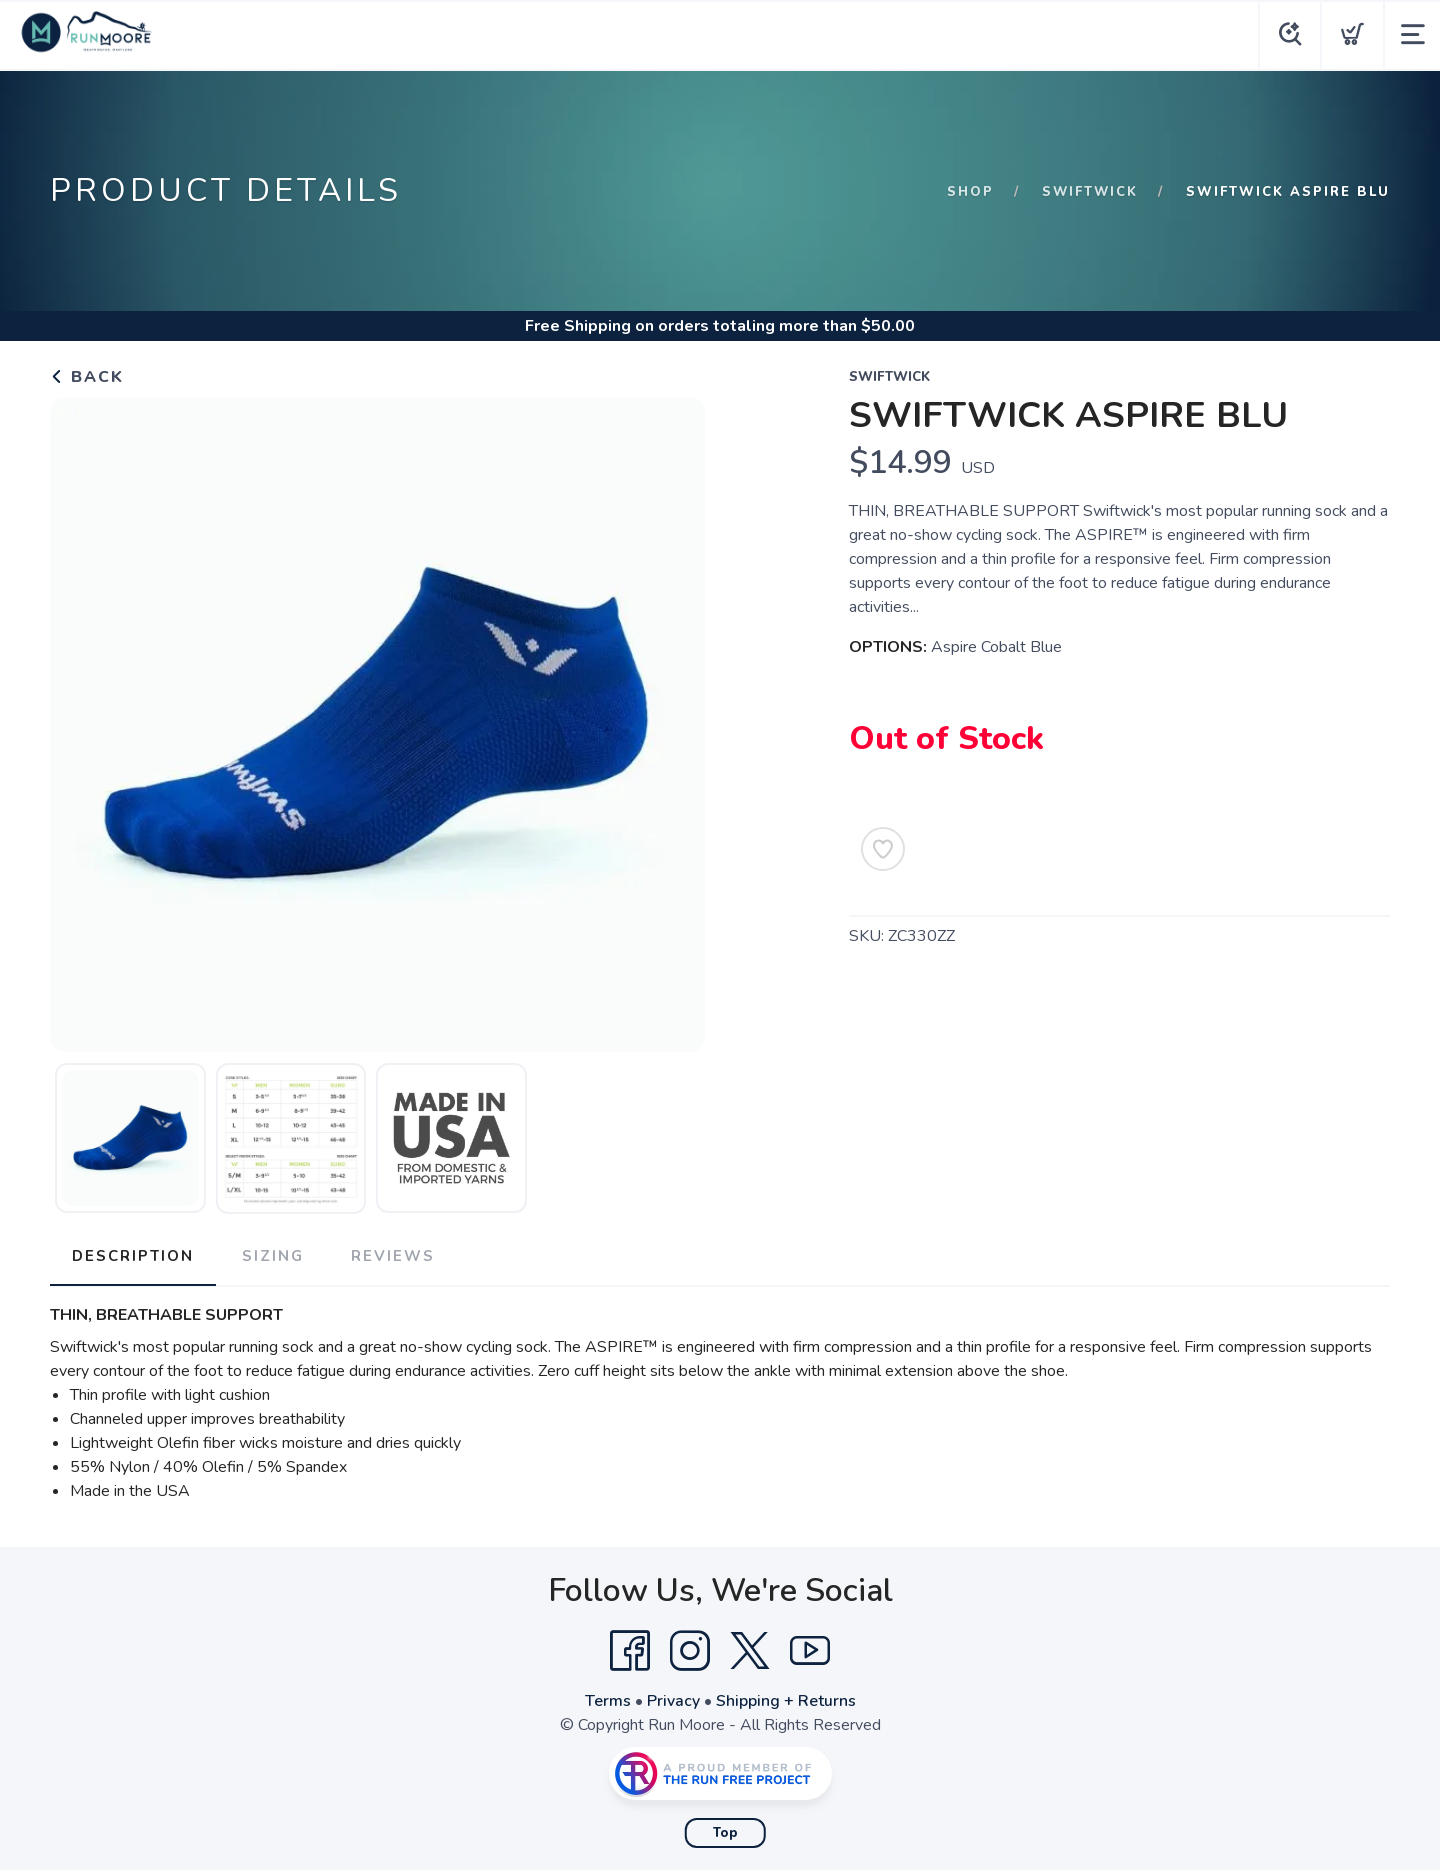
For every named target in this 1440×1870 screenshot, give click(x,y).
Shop (968, 192)
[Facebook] (630, 1649)
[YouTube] (810, 1649)
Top (725, 1831)
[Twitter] (750, 1649)
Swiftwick (1089, 192)
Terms (608, 1699)
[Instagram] (690, 1649)
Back (87, 377)
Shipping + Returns (786, 1699)
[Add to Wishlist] (883, 849)
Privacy (673, 1699)
